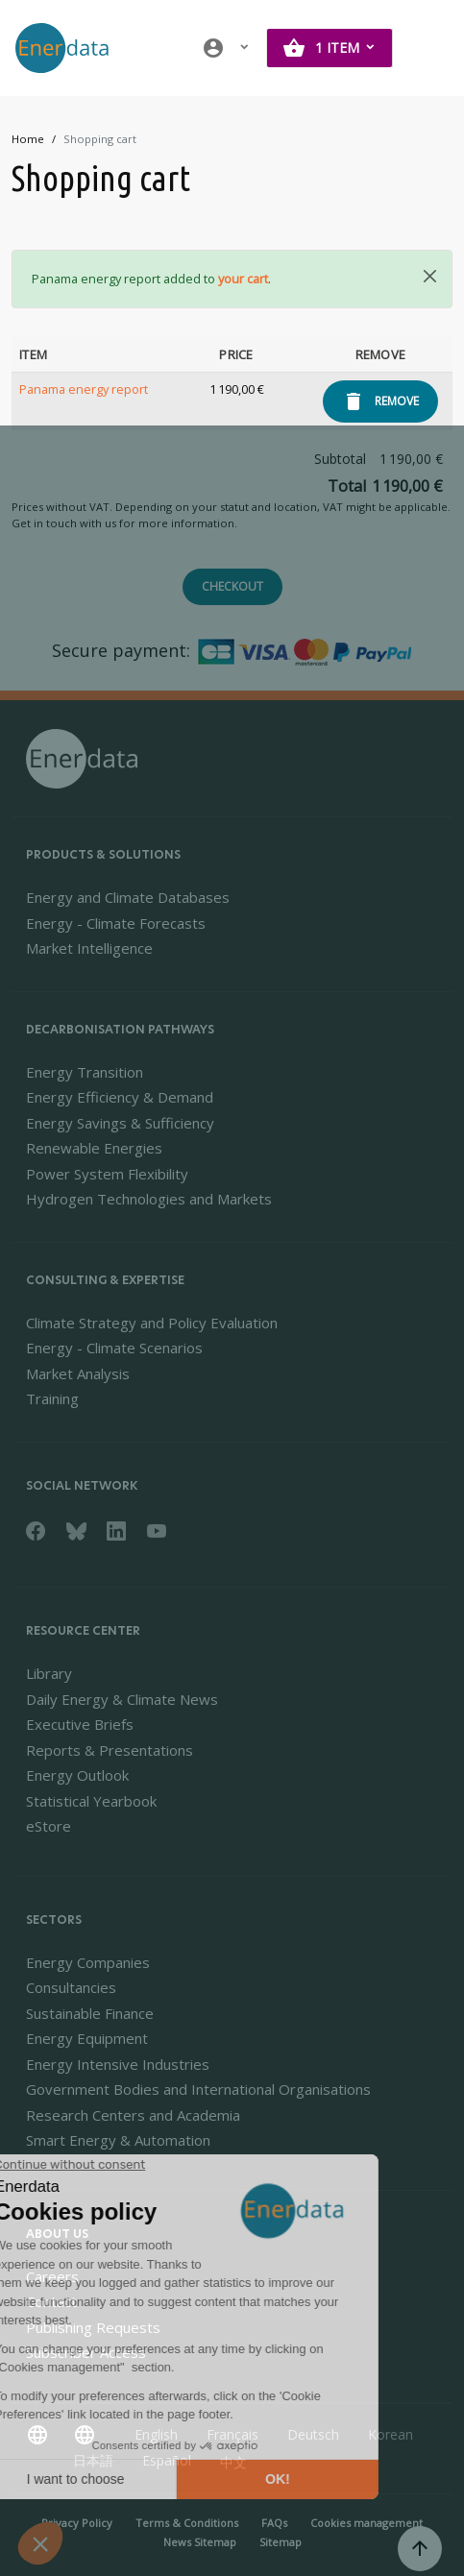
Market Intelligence (89, 948)
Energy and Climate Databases (128, 897)
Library (49, 1673)
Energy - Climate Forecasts (116, 923)
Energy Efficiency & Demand (119, 1096)
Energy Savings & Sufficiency (120, 1122)
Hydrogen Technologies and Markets (149, 1198)
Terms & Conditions (186, 2522)
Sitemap (280, 2542)
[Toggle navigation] (429, 48)
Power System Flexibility (107, 1173)
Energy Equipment (87, 2038)
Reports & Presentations (109, 1750)
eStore (48, 1825)
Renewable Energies (94, 1147)
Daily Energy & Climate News (122, 1699)
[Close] (430, 276)
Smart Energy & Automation (118, 2140)
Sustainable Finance (90, 2013)
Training (52, 1398)
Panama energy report (83, 389)
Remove (397, 401)
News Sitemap (199, 2542)
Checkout (232, 586)
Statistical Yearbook (91, 1800)
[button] (227, 48)
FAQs (274, 2522)
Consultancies (71, 1987)
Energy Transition (84, 1071)
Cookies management (366, 2522)
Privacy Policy (76, 2522)
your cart (243, 278)
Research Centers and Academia (133, 2115)
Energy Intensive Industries (117, 2064)
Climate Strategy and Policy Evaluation (152, 1322)
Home (28, 139)
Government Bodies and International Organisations (198, 2089)
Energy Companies (88, 1962)
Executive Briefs (80, 1724)
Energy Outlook (77, 1775)
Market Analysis (78, 1373)
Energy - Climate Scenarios (114, 1347)
